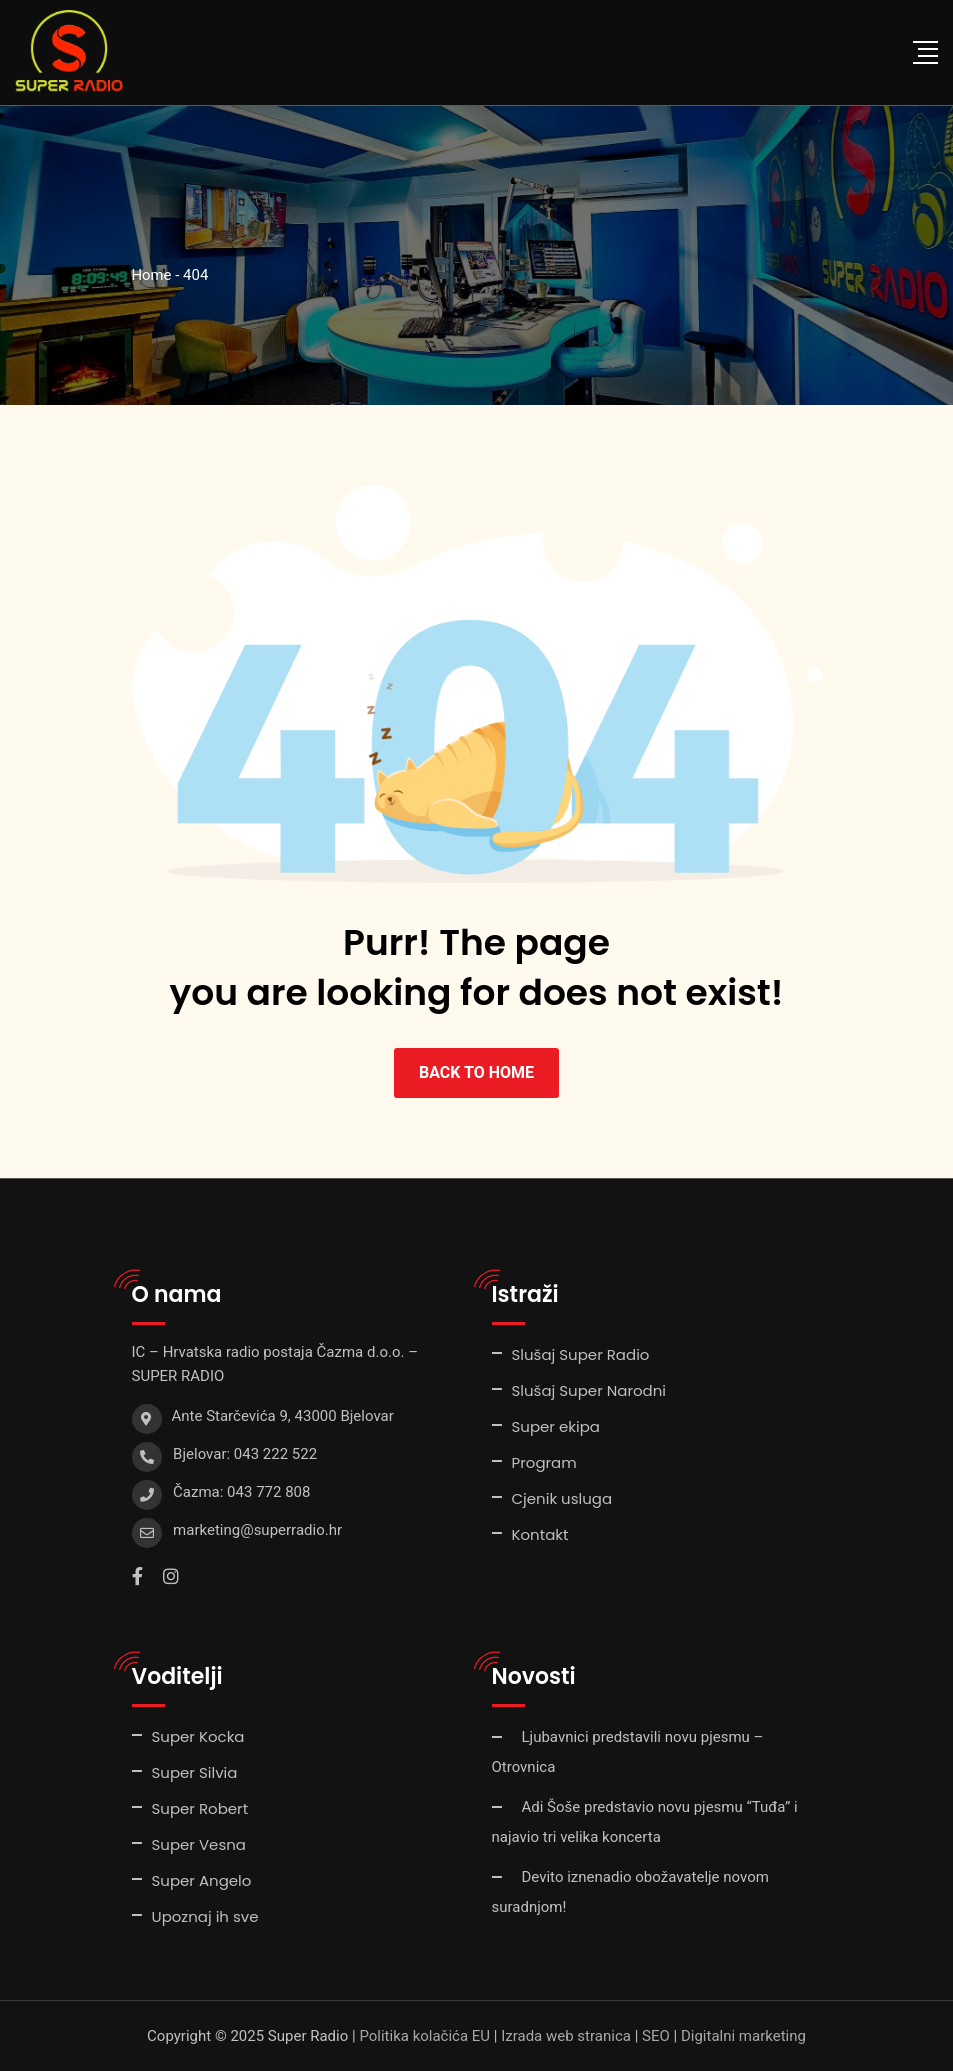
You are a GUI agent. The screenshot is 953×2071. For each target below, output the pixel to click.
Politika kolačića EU (424, 2036)
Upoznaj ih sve (205, 1916)
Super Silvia (195, 1772)
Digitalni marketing (743, 2036)
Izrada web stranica (566, 2036)
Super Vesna (199, 1844)
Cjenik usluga (562, 1498)
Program (544, 1462)
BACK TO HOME (476, 1072)
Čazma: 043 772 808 (241, 1492)
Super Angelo (202, 1880)
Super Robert (200, 1808)
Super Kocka (198, 1736)
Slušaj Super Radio (581, 1354)
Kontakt (540, 1534)
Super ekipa (556, 1426)
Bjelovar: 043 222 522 (245, 1454)
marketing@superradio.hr (257, 1530)
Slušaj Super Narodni (589, 1390)
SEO (656, 2036)
